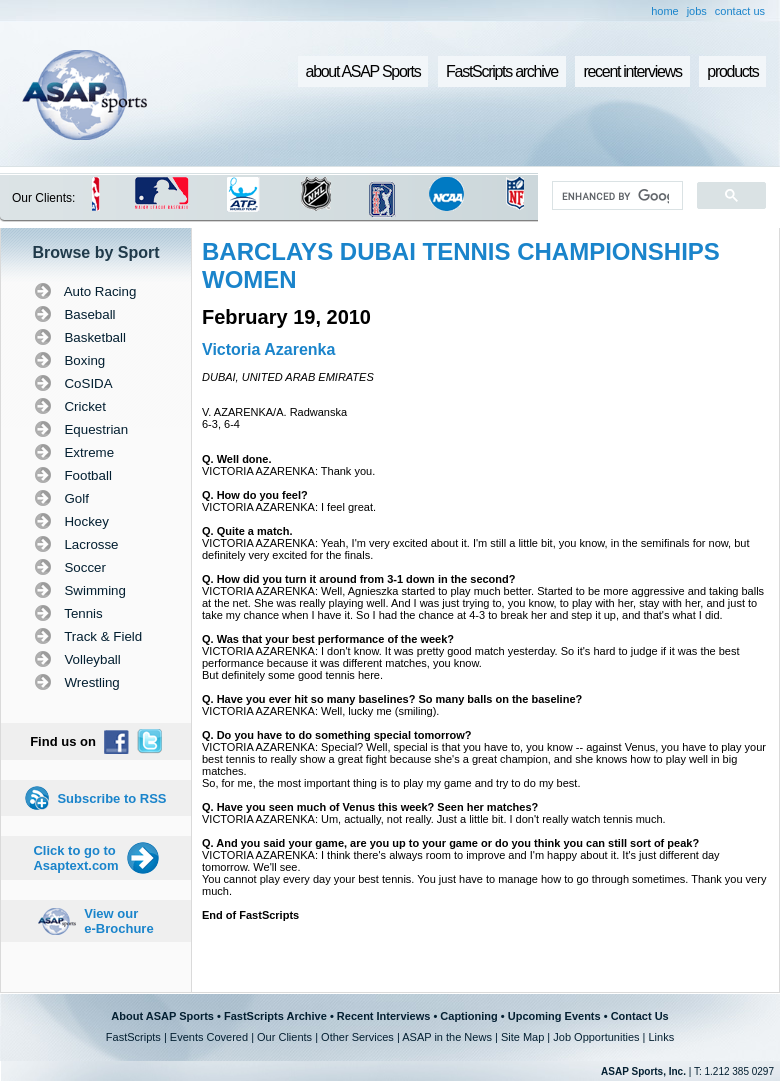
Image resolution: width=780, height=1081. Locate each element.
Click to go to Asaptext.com (75, 858)
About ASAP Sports (162, 1016)
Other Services (357, 1037)
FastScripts (133, 1037)
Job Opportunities (596, 1037)
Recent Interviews (384, 1016)
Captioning (468, 1016)
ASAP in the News (447, 1037)
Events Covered (209, 1037)
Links (661, 1037)
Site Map (522, 1037)
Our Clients (284, 1037)
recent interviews (632, 71)
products (732, 71)
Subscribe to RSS (111, 798)
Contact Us (640, 1016)
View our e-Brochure (118, 921)
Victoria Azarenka (268, 349)
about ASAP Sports (363, 71)
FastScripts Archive (275, 1016)
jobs (697, 11)
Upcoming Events (554, 1016)
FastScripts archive (502, 71)
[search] (615, 196)
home (665, 11)
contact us (740, 11)
